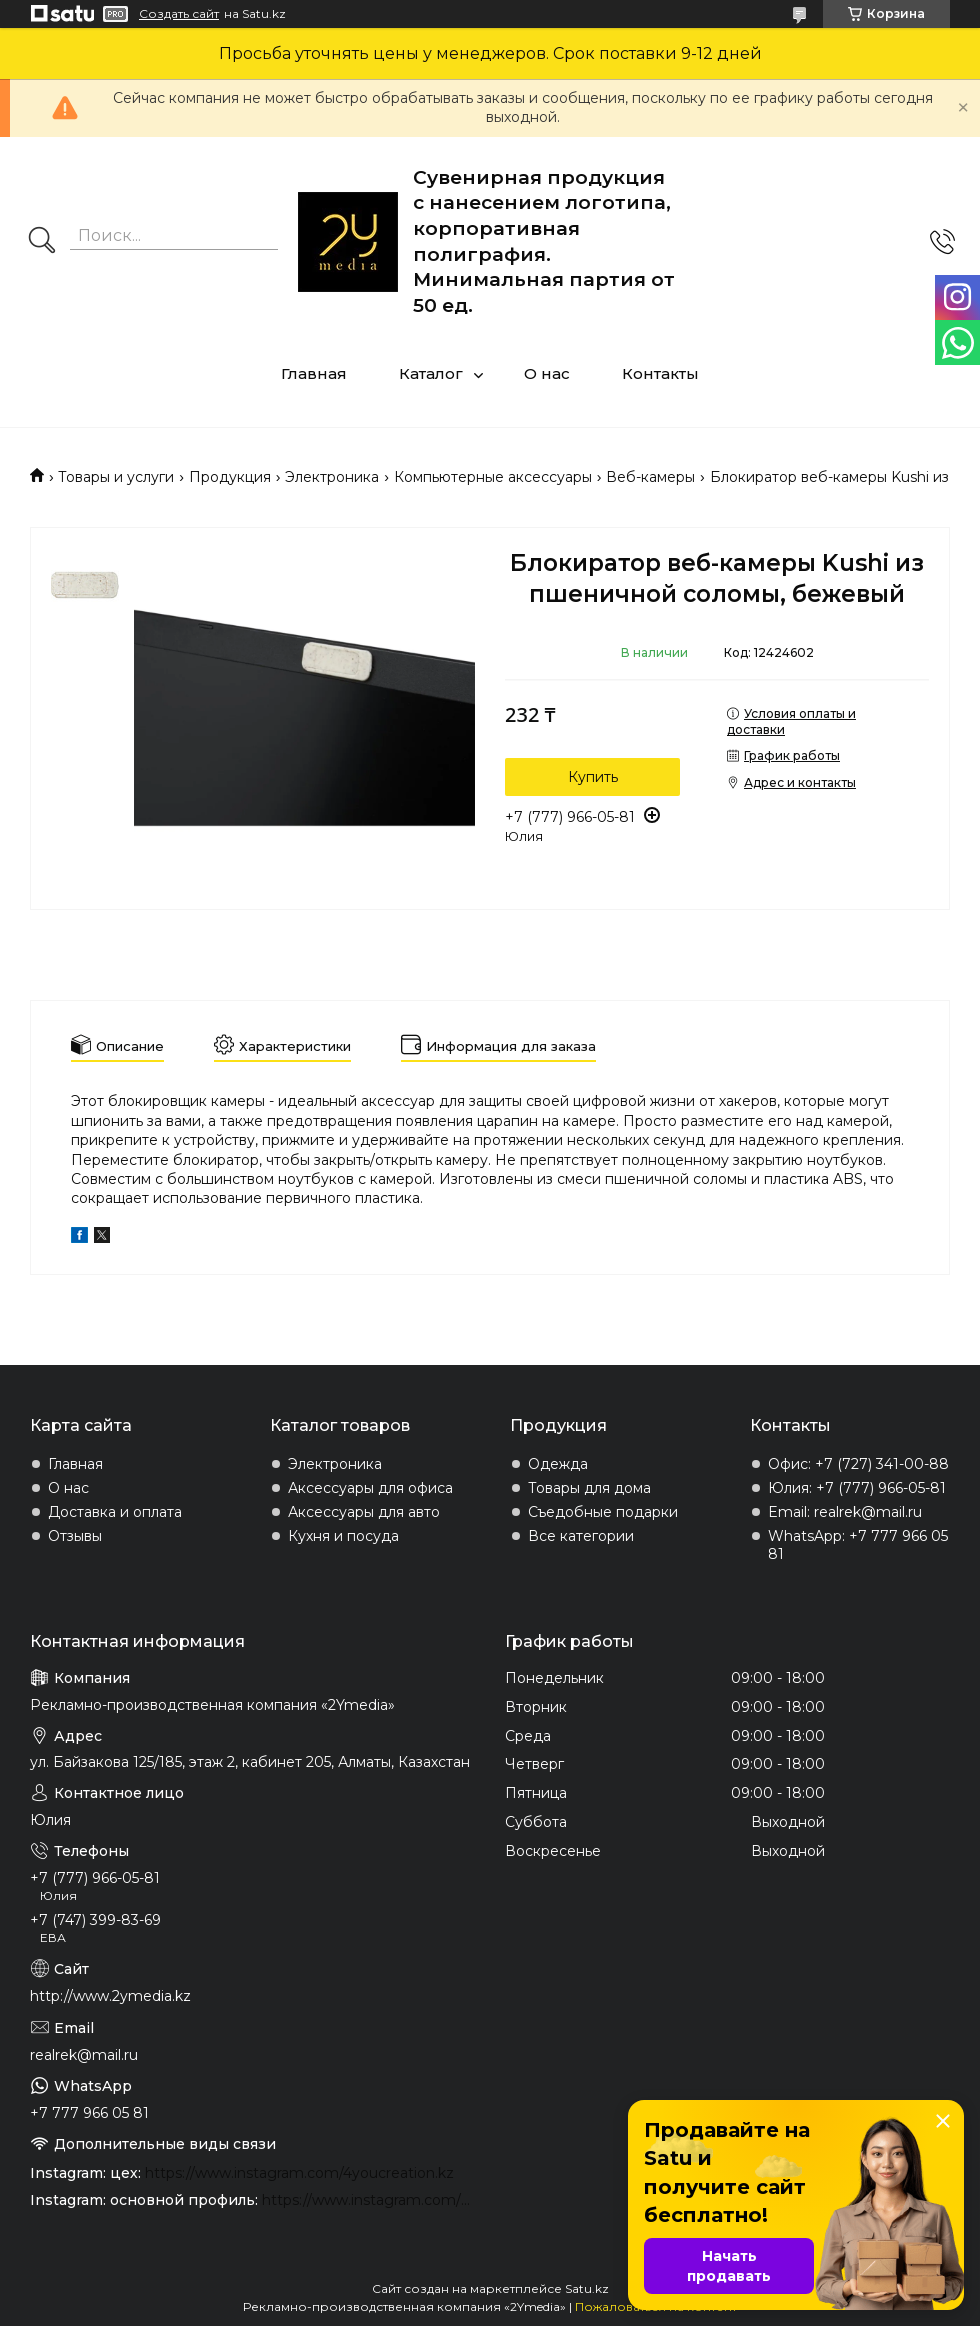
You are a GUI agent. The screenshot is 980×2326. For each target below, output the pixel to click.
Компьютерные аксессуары (493, 477)
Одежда (558, 1464)
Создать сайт (179, 14)
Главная (314, 373)
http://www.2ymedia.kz (110, 1996)
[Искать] (42, 242)
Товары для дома (589, 1488)
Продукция (230, 477)
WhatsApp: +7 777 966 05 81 (858, 1545)
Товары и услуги (116, 477)
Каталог (431, 373)
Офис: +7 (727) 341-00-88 (858, 1464)
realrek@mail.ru (84, 2055)
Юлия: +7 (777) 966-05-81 (857, 1488)
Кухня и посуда (343, 1536)
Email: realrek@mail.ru (845, 1512)
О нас (547, 373)
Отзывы (75, 1536)
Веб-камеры (650, 477)
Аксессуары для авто (364, 1512)
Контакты (660, 373)
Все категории (581, 1536)
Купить (593, 777)
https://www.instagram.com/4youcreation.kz (299, 2173)
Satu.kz (587, 2288)
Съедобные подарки (603, 1512)
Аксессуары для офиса (370, 1488)
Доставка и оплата (115, 1512)
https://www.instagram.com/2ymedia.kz (368, 2200)
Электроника (332, 477)
